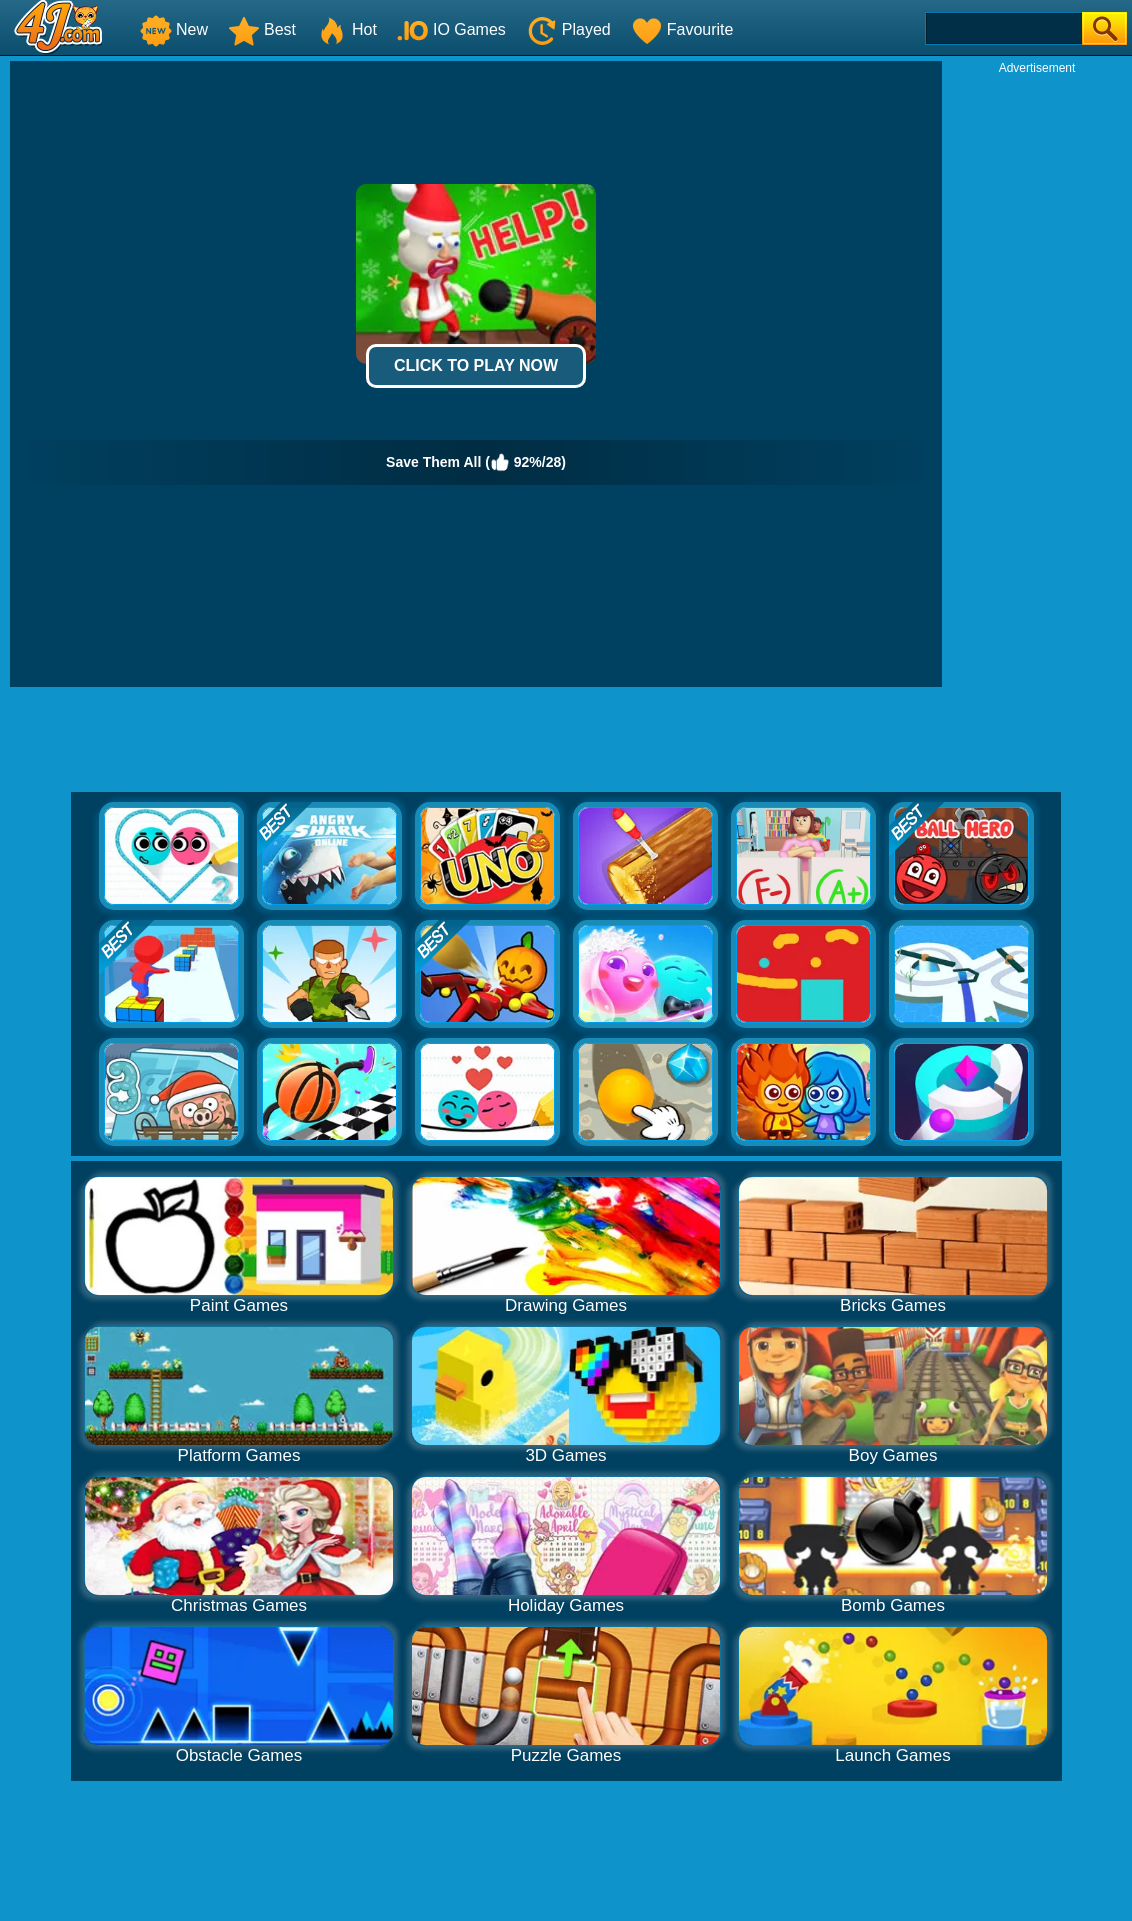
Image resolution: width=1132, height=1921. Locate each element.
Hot (346, 29)
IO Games (451, 29)
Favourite (682, 29)
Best (262, 29)
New (174, 29)
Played (568, 29)
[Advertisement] (1037, 376)
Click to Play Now (476, 365)
